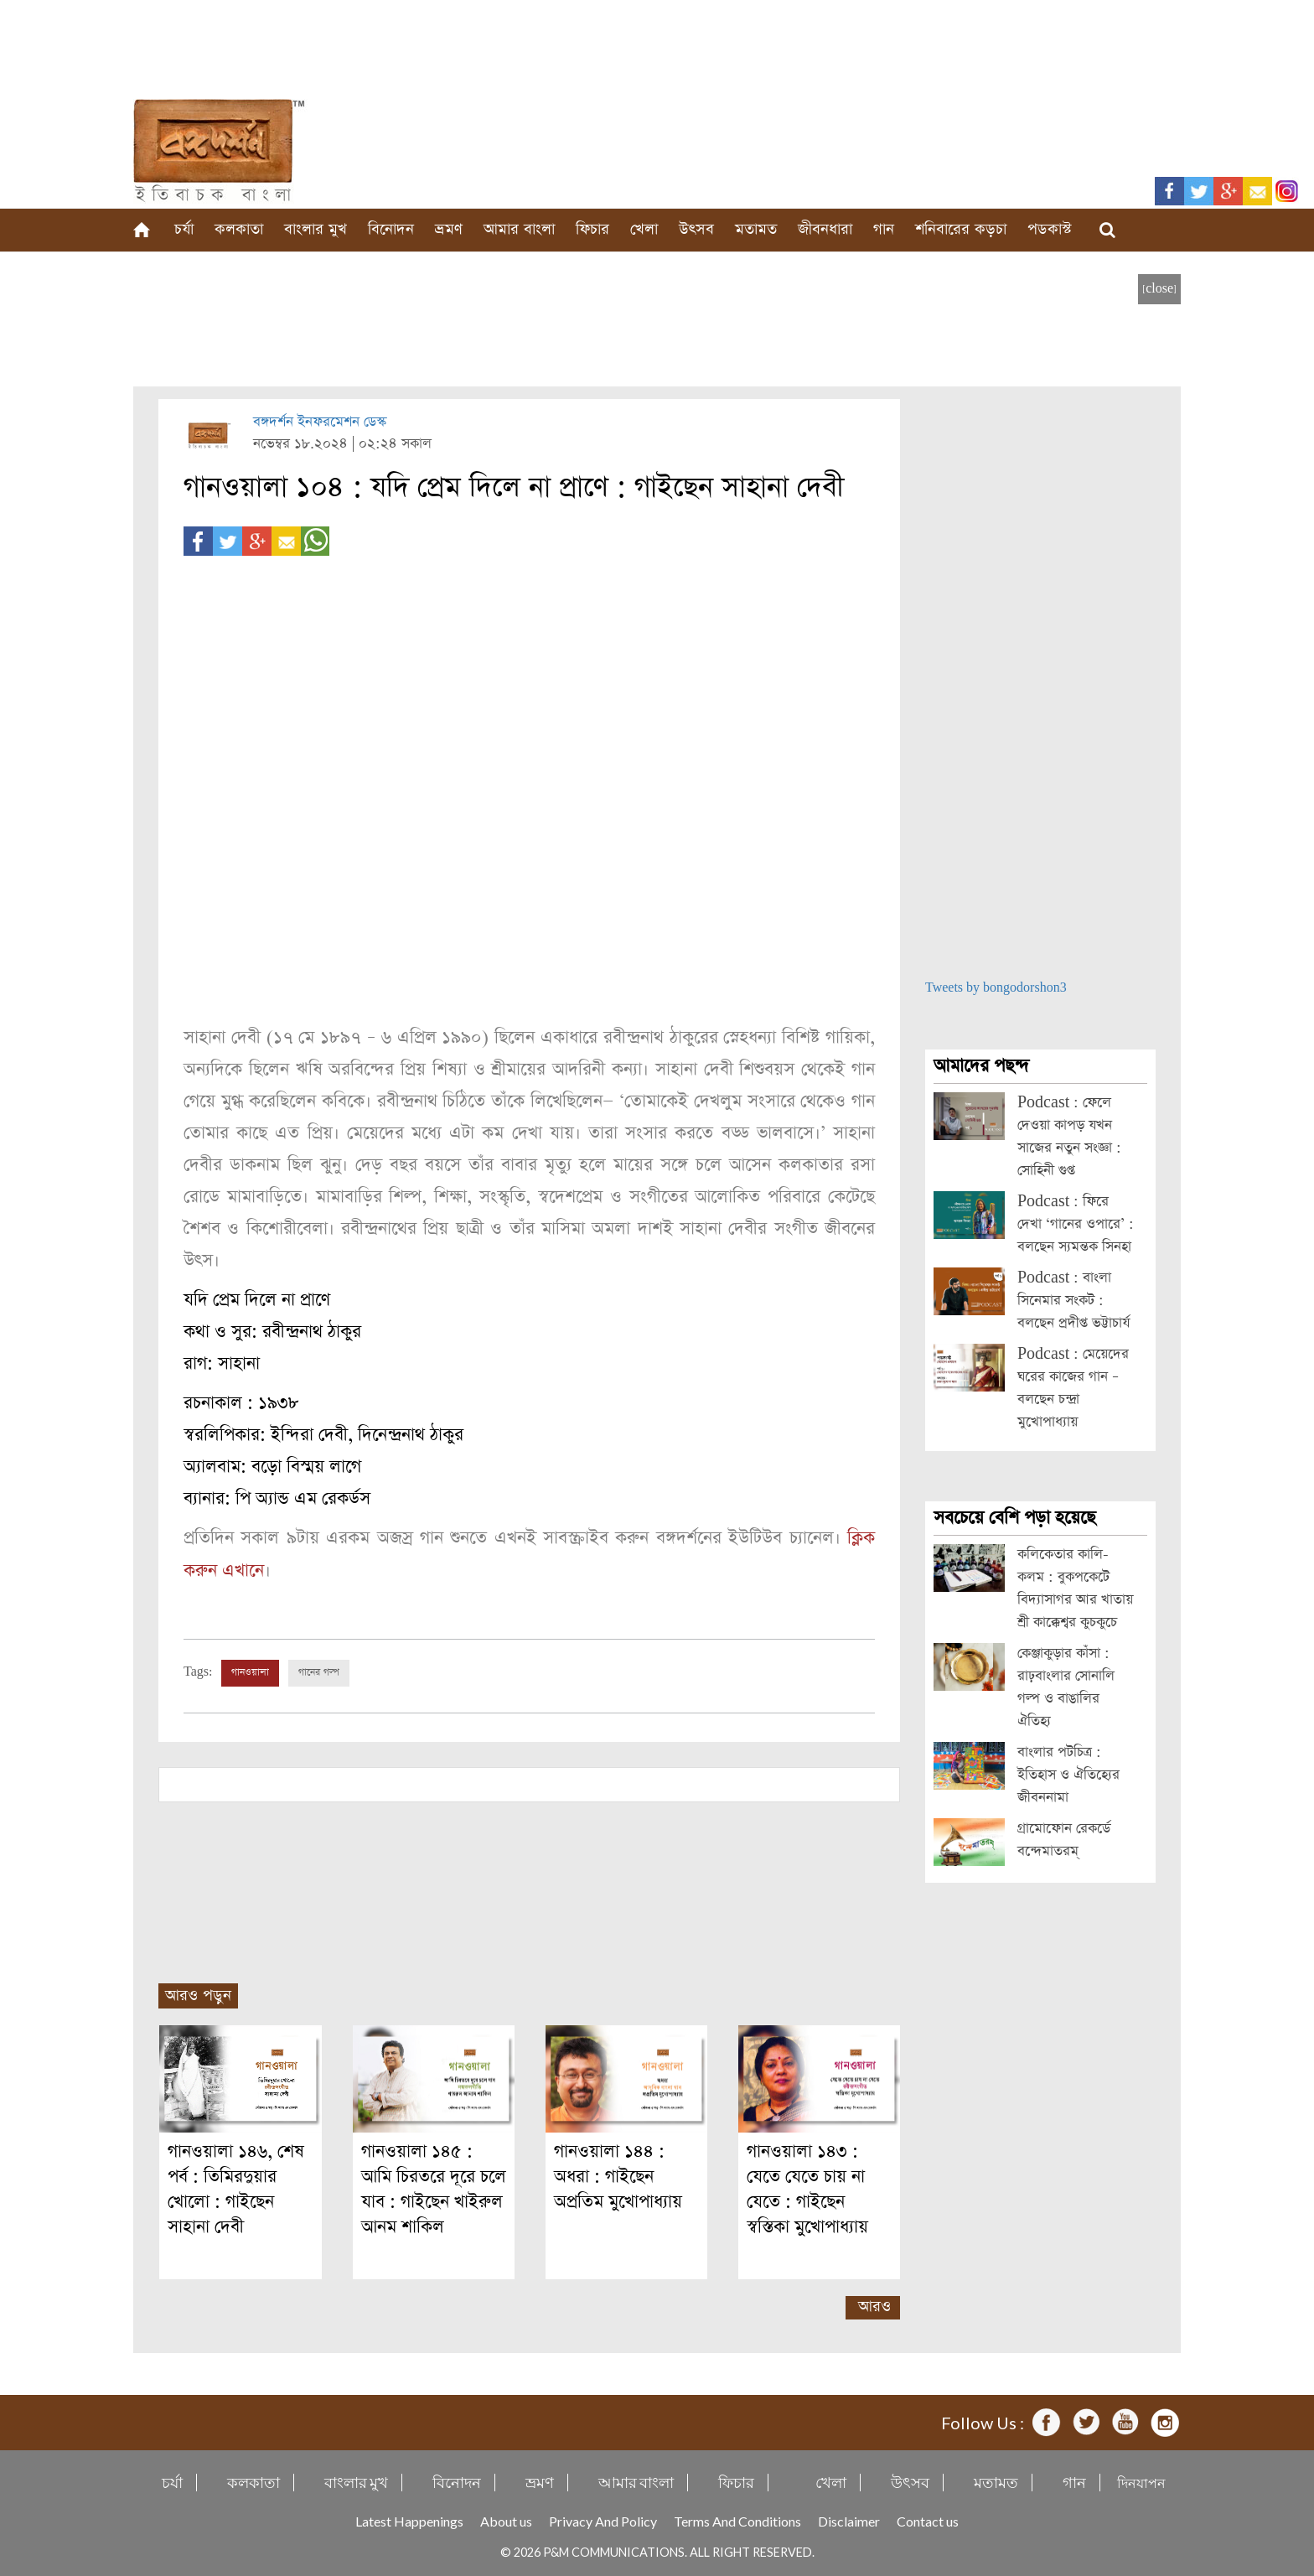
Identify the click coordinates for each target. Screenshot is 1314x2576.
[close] (1159, 289)
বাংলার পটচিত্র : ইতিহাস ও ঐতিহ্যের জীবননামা (1068, 1775)
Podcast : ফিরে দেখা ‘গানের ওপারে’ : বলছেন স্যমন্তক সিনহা (1075, 1224)
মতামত (756, 229)
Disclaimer (849, 2520)
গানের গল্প (318, 1671)
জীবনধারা (825, 229)
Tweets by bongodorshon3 (996, 988)
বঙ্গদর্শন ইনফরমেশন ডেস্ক (319, 422)
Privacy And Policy (603, 2520)
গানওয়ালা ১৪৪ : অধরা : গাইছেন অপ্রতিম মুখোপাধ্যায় (618, 2175)
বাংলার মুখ (315, 229)
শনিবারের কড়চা (960, 229)
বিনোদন (391, 229)
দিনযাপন (1141, 2482)
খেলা (644, 229)
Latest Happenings (409, 2520)
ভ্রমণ (449, 229)
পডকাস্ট (1049, 229)
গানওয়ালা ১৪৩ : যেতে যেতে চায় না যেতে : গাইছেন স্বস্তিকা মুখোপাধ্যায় (807, 2188)
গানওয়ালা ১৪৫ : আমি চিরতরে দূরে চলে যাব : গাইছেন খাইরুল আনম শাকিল (433, 2188)
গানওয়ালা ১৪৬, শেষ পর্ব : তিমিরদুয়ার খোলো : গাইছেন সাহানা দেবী (236, 2188)
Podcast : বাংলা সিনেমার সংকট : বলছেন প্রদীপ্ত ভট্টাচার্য (1073, 1300)
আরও (874, 2305)
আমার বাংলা (519, 229)
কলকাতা (239, 229)
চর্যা (184, 229)
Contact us (928, 2520)
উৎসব (696, 229)
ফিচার (592, 229)
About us (506, 2520)
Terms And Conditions (737, 2520)
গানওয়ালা (250, 1671)
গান (883, 229)
